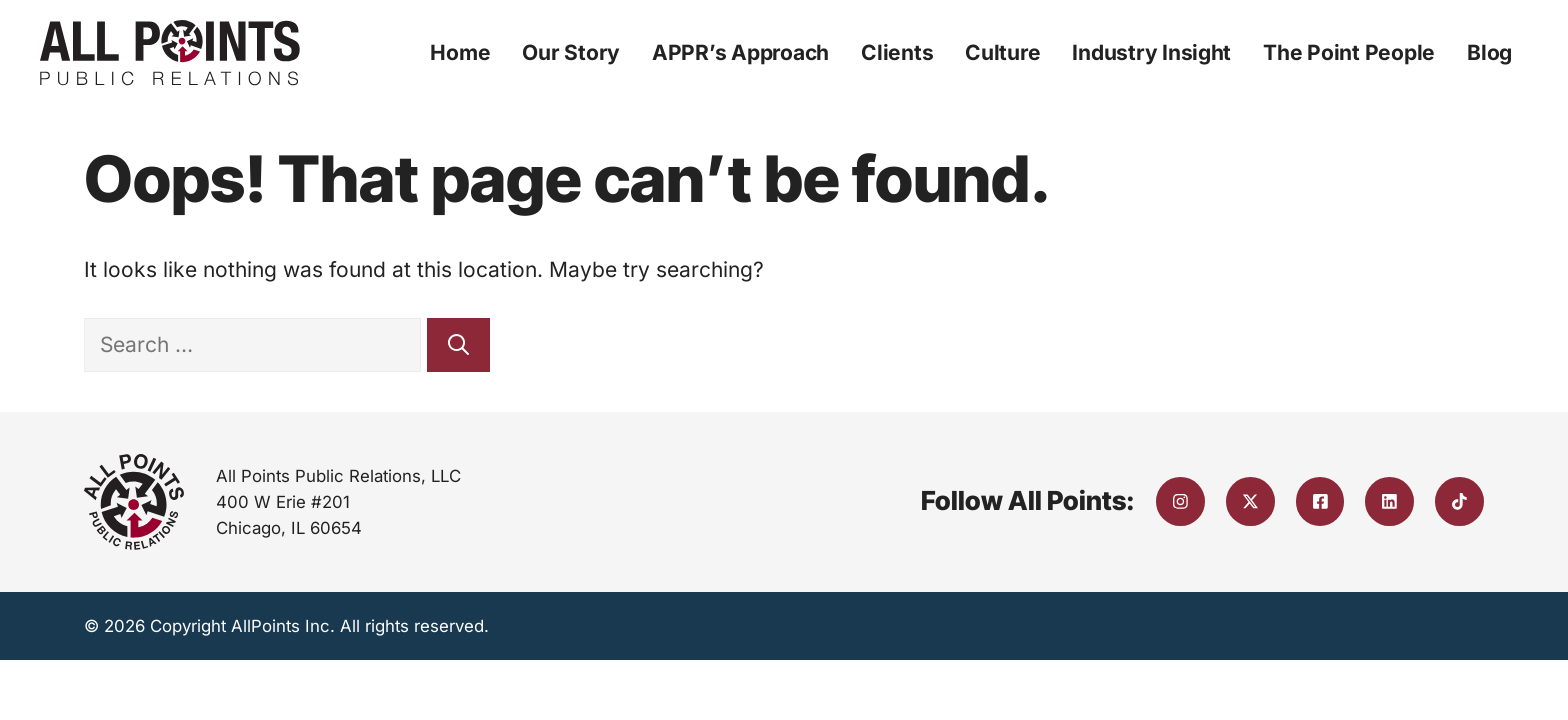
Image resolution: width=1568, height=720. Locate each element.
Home (460, 52)
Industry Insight (1151, 52)
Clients (897, 52)
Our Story (571, 52)
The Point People (1349, 52)
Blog (1489, 52)
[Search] (458, 345)
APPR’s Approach (740, 52)
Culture (1002, 52)
